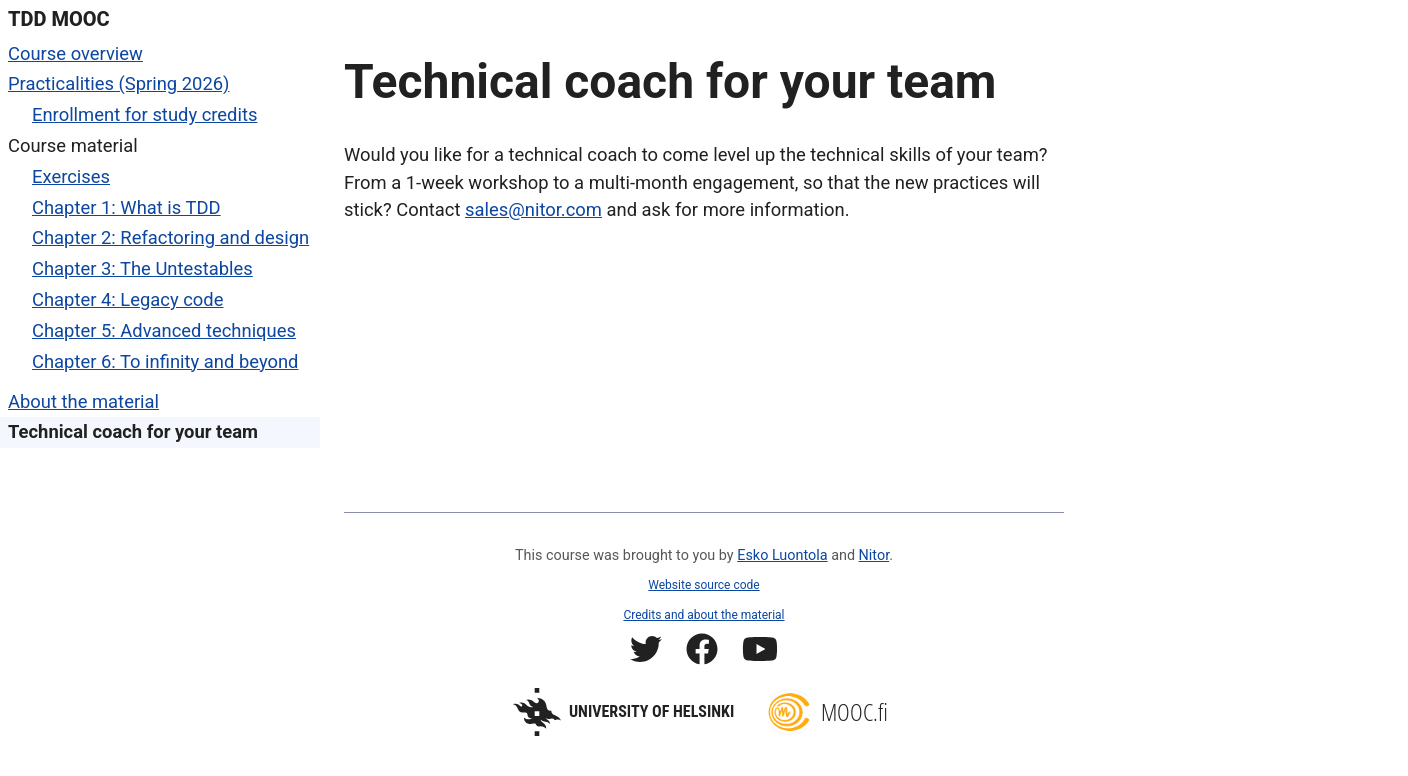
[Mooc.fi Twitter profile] (646, 652)
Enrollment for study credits (144, 114)
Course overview (75, 53)
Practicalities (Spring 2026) (119, 83)
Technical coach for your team (133, 431)
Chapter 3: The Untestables (142, 268)
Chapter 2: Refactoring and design (170, 237)
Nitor (874, 555)
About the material (83, 401)
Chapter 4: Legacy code (127, 299)
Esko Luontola (782, 555)
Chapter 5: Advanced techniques (164, 330)
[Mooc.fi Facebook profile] (702, 652)
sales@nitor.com (533, 209)
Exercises (71, 176)
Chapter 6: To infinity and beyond (165, 361)
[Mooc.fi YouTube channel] (760, 652)
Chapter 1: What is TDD (126, 207)
